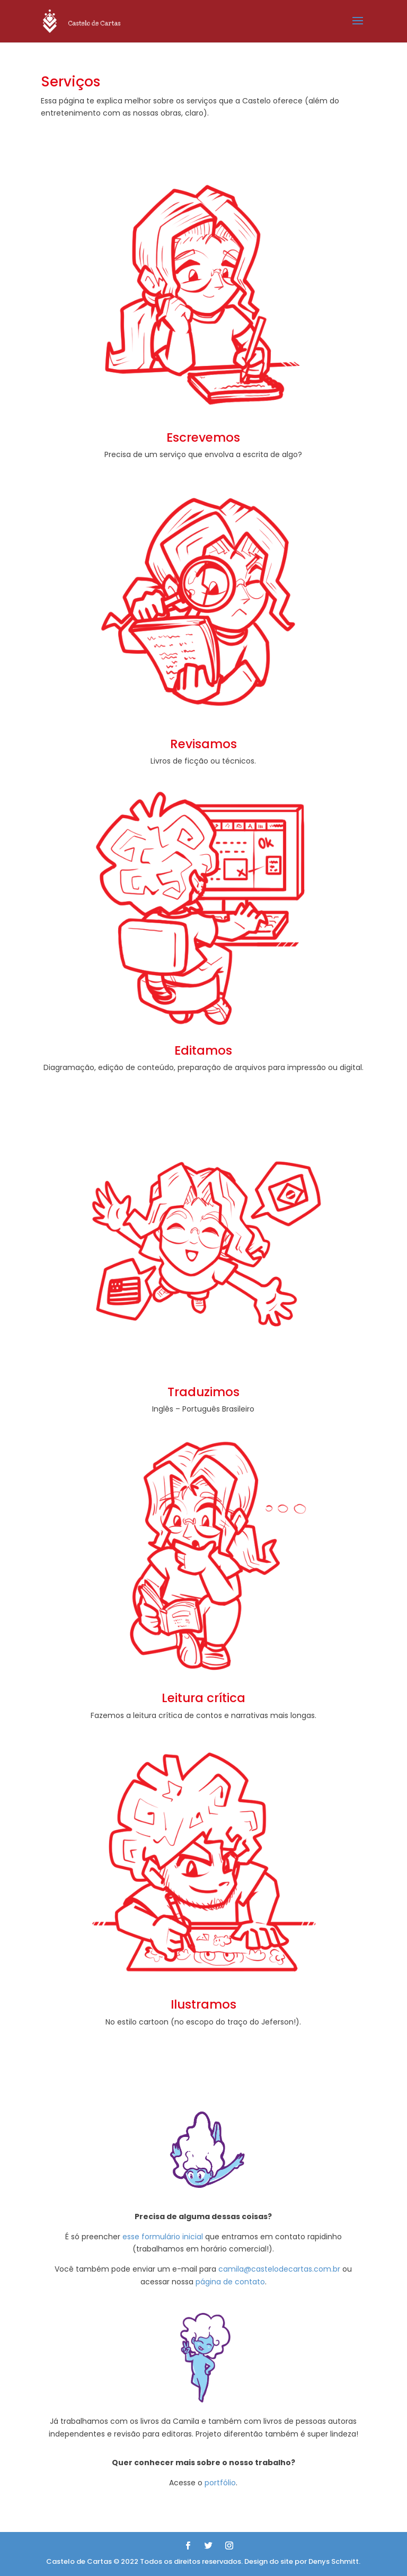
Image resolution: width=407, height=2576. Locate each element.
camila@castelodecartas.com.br (279, 2269)
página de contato (230, 2281)
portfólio (220, 2482)
